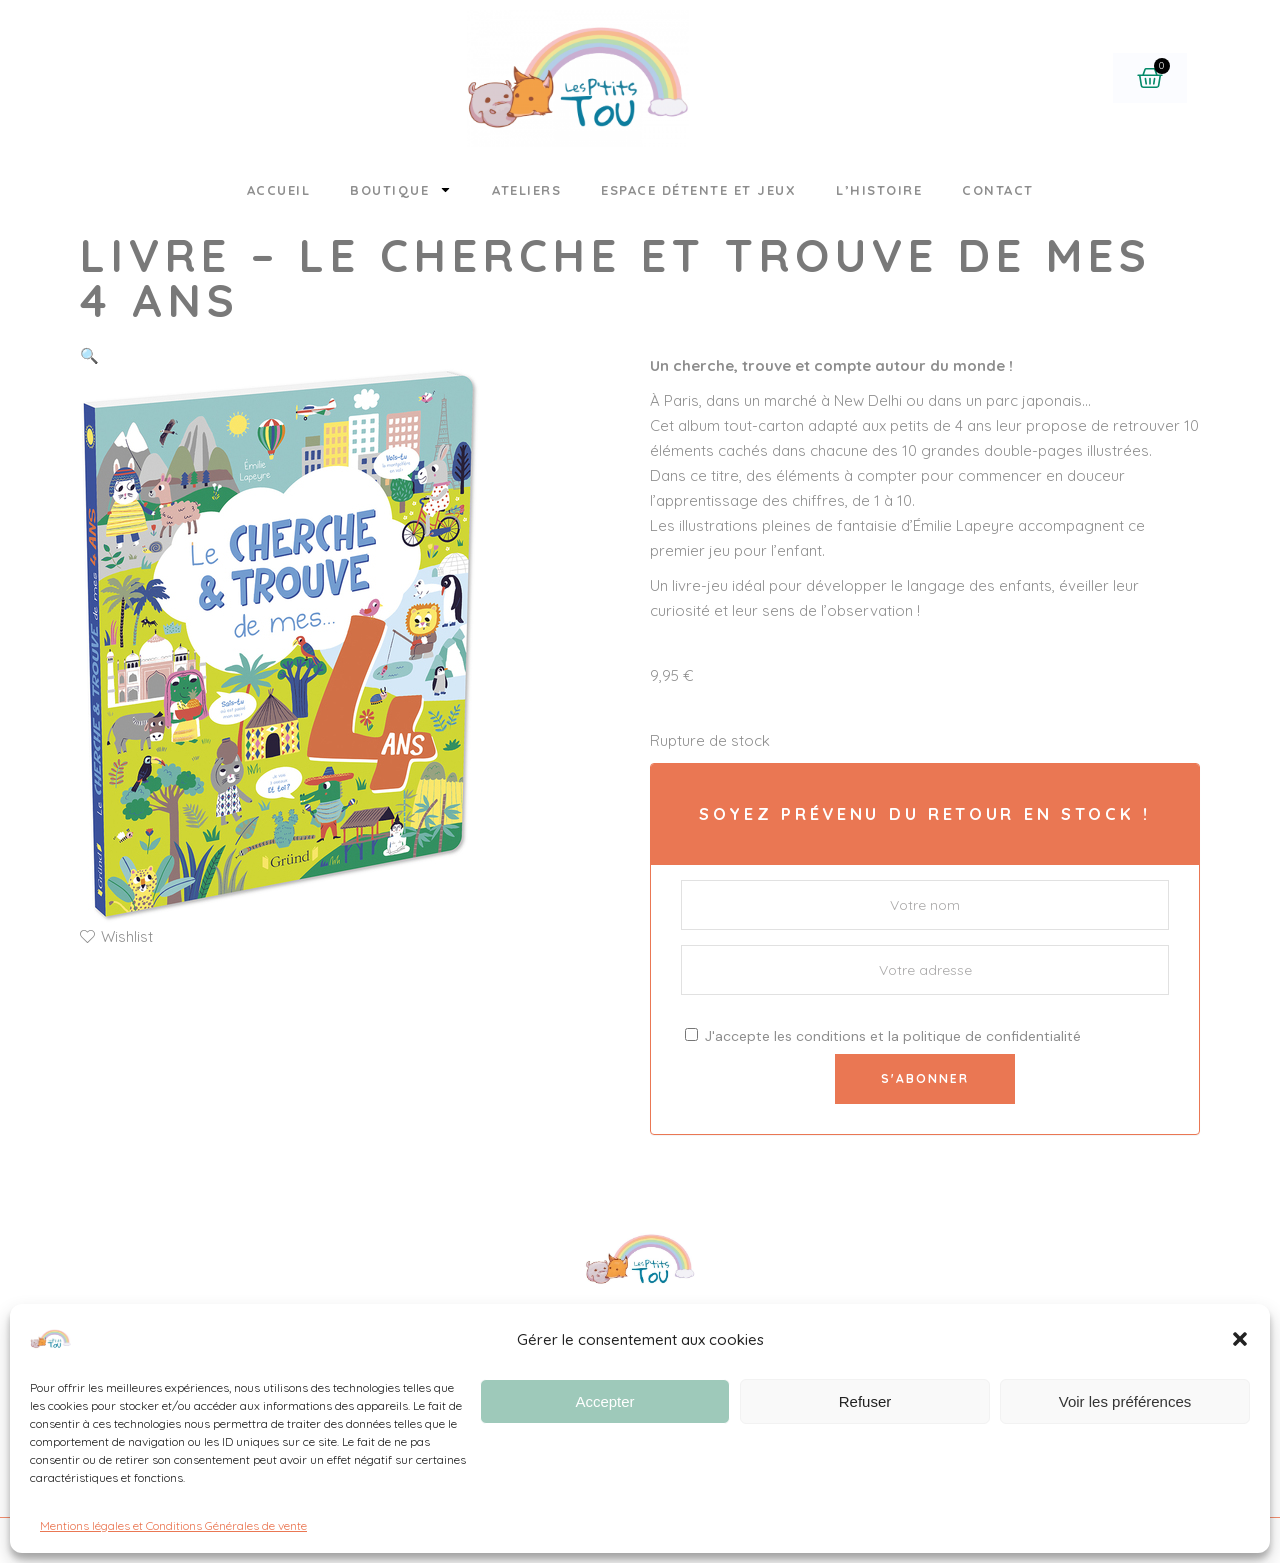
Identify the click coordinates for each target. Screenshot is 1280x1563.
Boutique (401, 189)
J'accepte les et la (883, 1036)
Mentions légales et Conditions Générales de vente (173, 1525)
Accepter (604, 1401)
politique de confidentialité (992, 1036)
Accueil (279, 190)
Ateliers (526, 190)
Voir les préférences (1125, 1401)
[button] (1240, 1339)
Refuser (865, 1401)
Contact (998, 190)
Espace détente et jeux (698, 190)
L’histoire (879, 190)
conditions (831, 1036)
